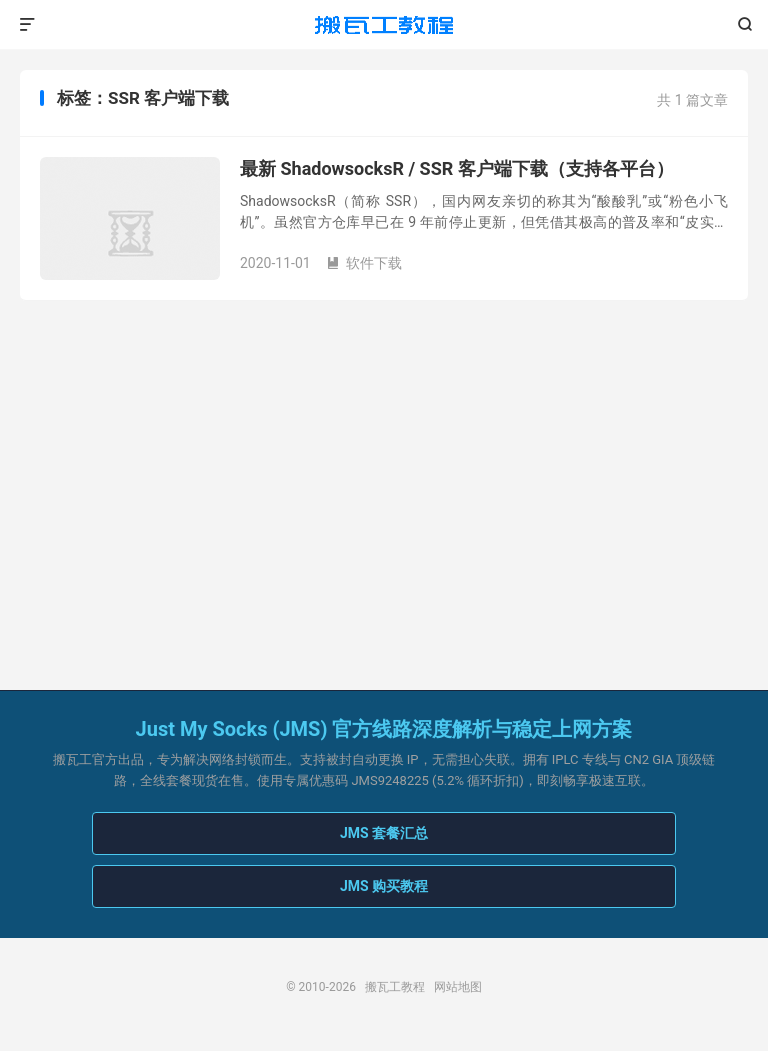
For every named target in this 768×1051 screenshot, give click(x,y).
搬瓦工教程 (384, 25)
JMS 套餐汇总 (384, 833)
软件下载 (364, 263)
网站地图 (458, 987)
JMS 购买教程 (384, 886)
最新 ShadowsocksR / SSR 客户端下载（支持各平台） (457, 168)
